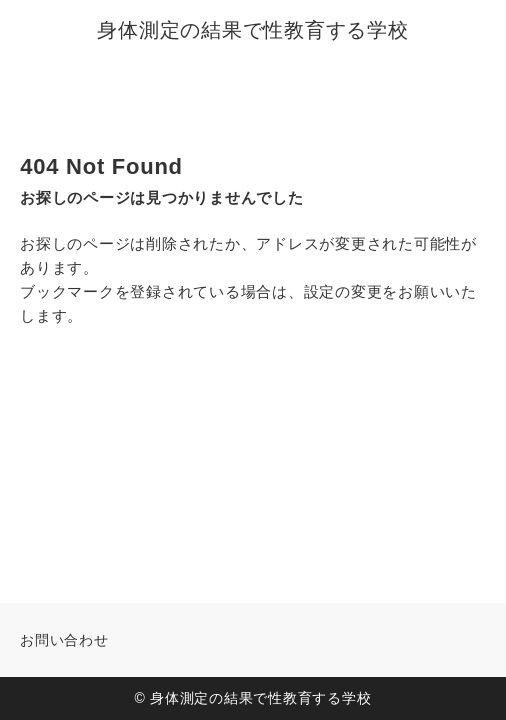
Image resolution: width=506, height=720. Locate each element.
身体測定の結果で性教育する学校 (252, 30)
